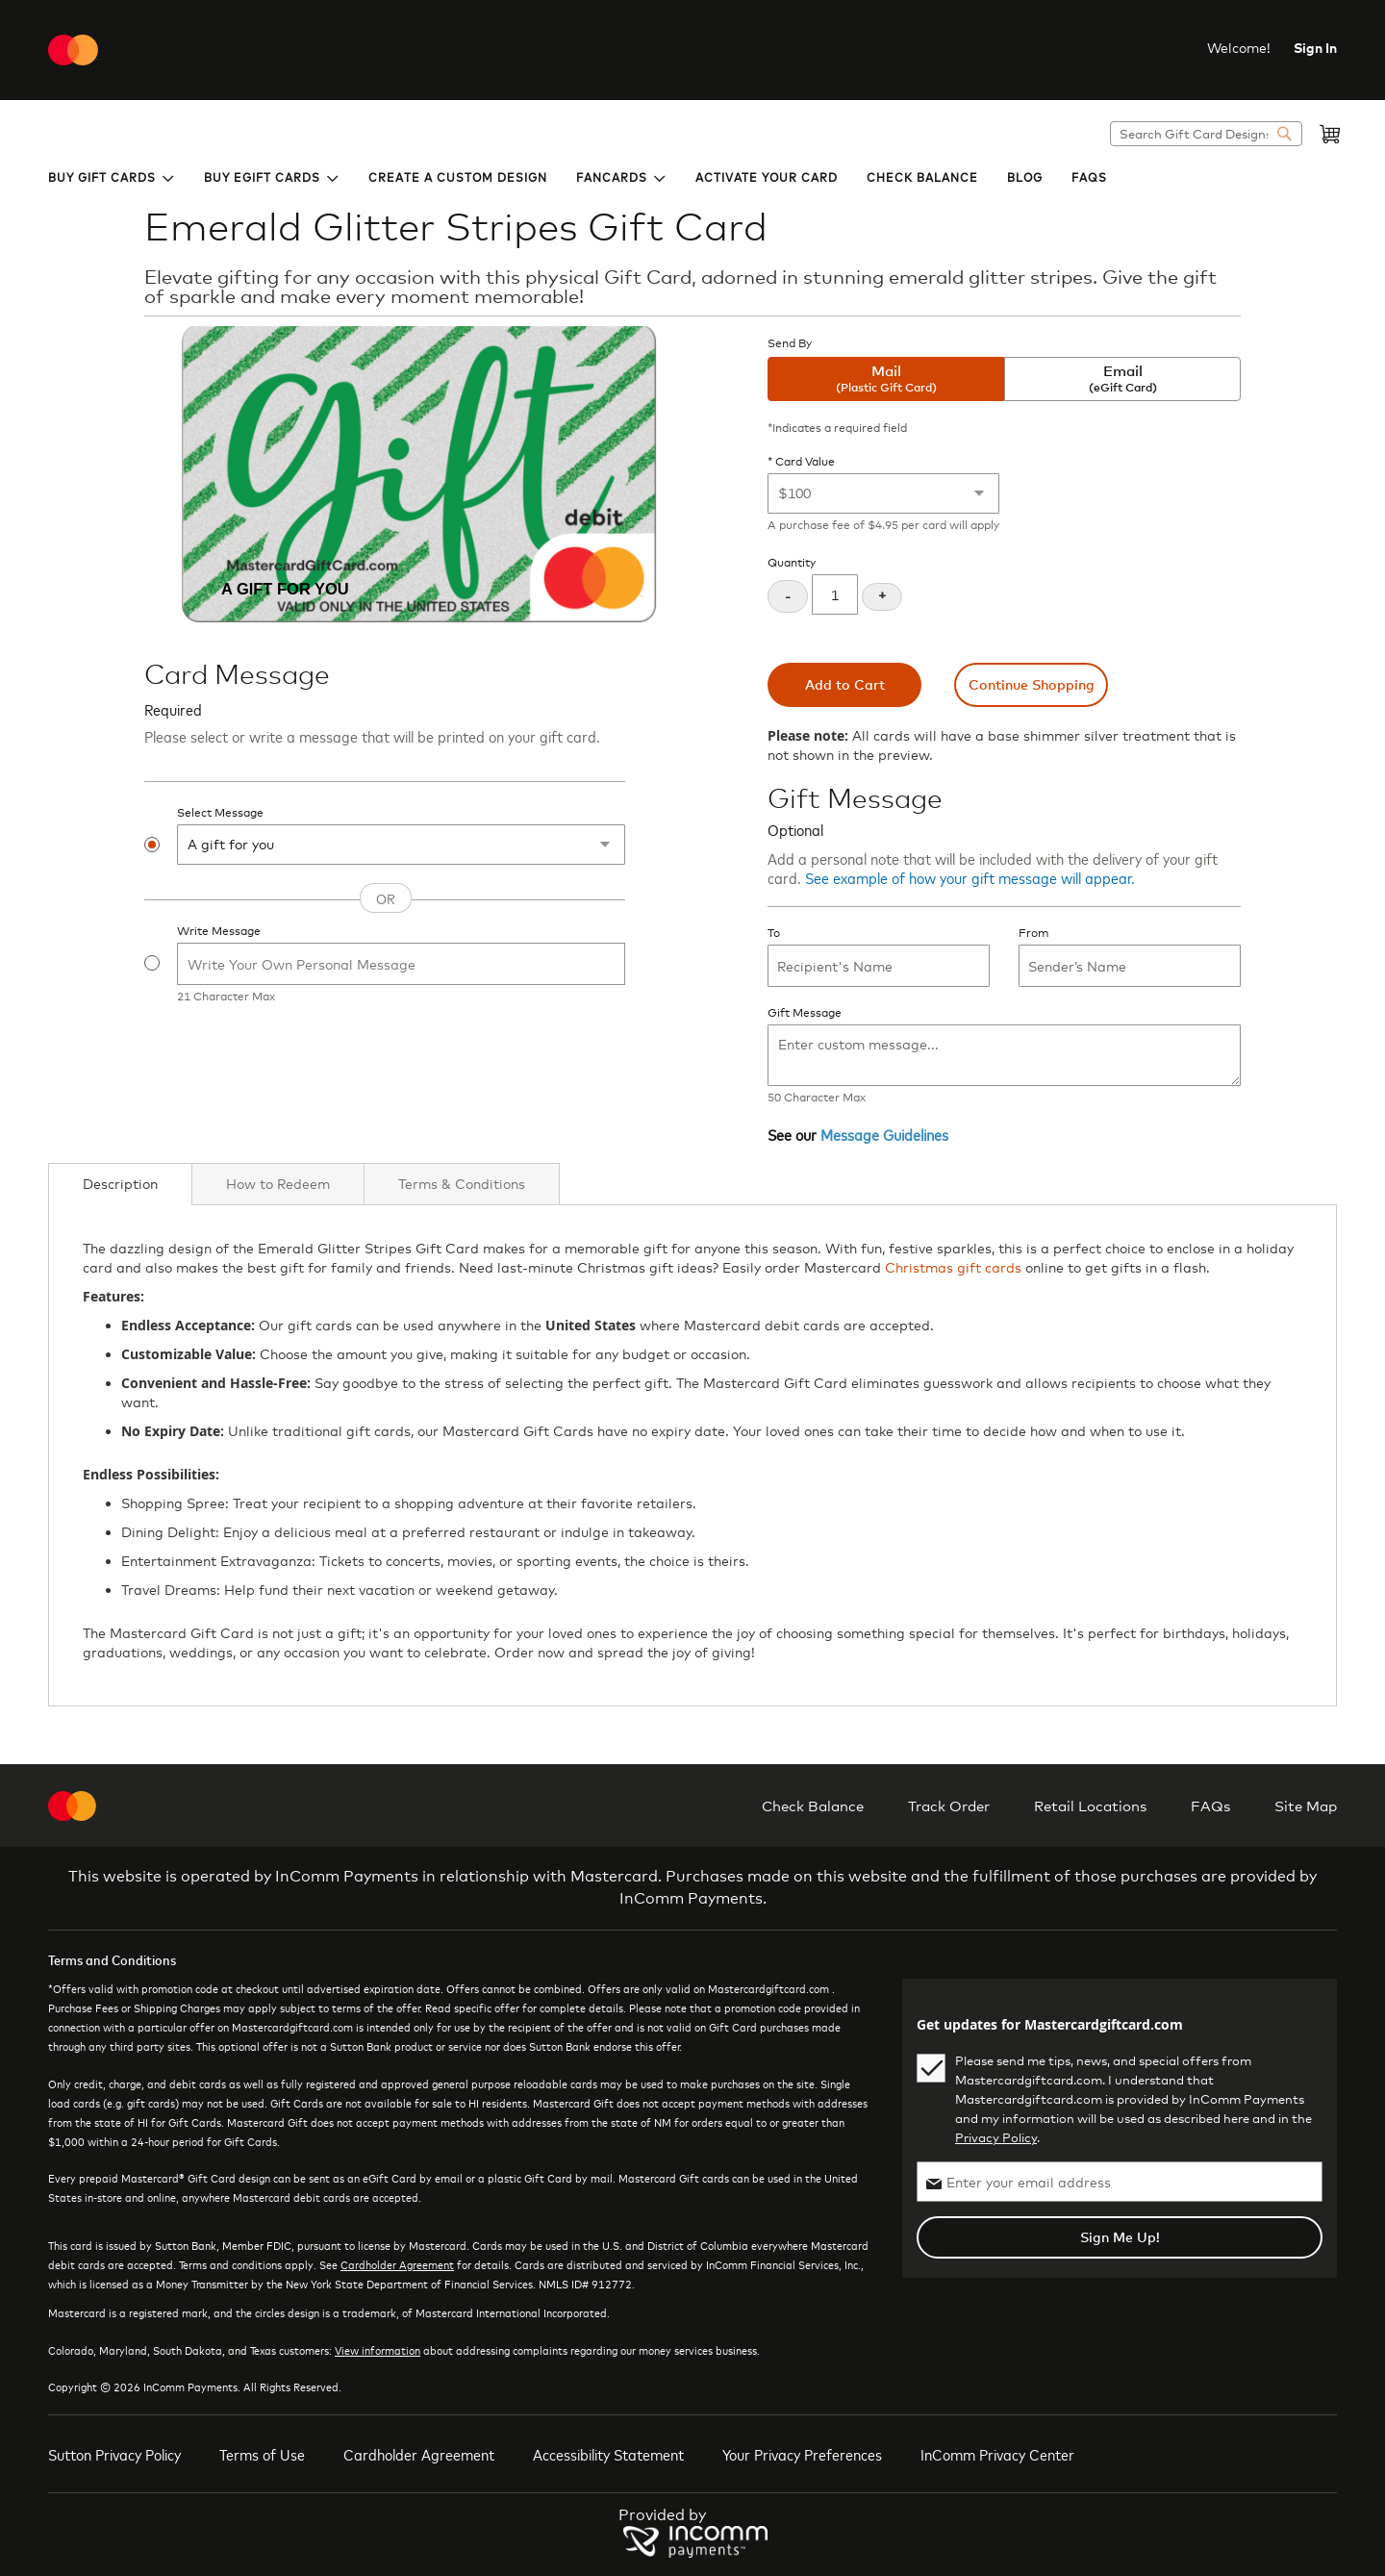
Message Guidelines (884, 1134)
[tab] (120, 1184)
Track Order (949, 1805)
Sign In (1315, 47)
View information (377, 2350)
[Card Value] (883, 493)
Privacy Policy (996, 2137)
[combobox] (1206, 133)
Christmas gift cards (953, 1267)
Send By (790, 343)
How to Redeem (278, 1183)
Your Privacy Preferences (802, 2453)
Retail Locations (1090, 1805)
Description (120, 1183)
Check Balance (813, 1805)
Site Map (1305, 1805)
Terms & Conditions (461, 1183)
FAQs (1210, 1805)
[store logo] (73, 50)
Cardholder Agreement (397, 2264)
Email (1122, 378)
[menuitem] (111, 176)
